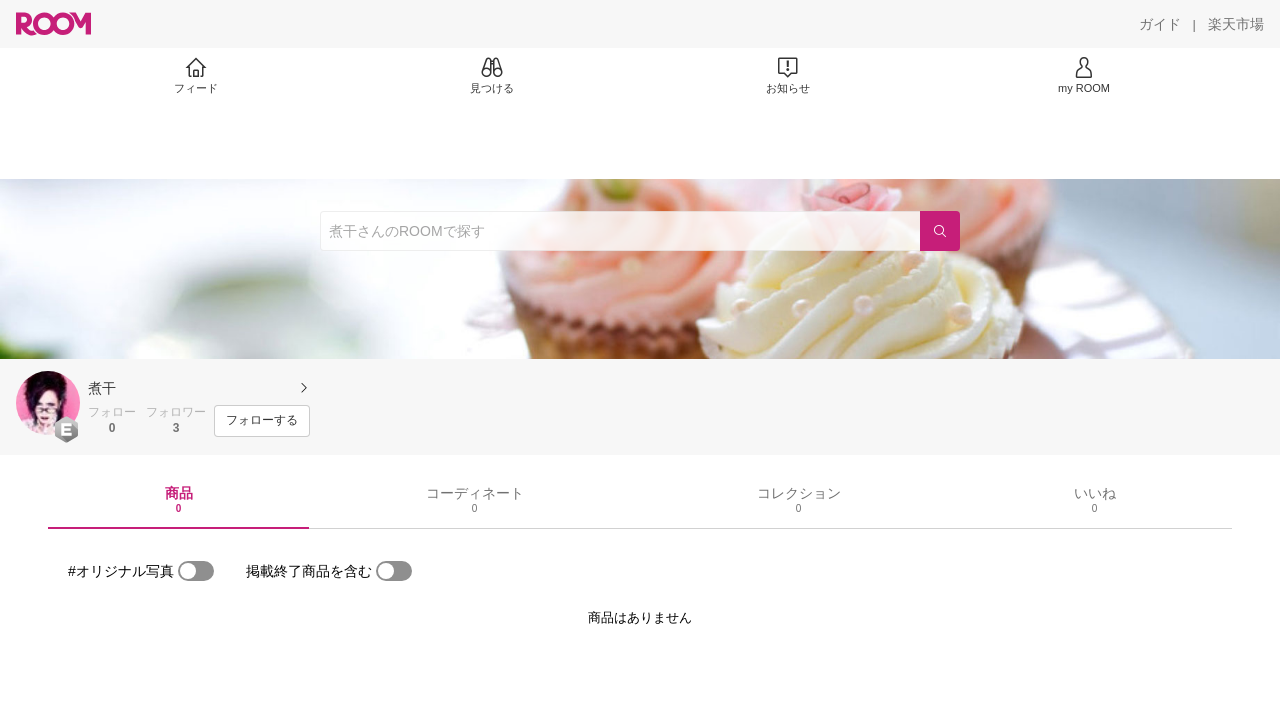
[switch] (196, 571)
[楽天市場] (1236, 24)
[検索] (940, 231)
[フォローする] (262, 421)
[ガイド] (1160, 24)
